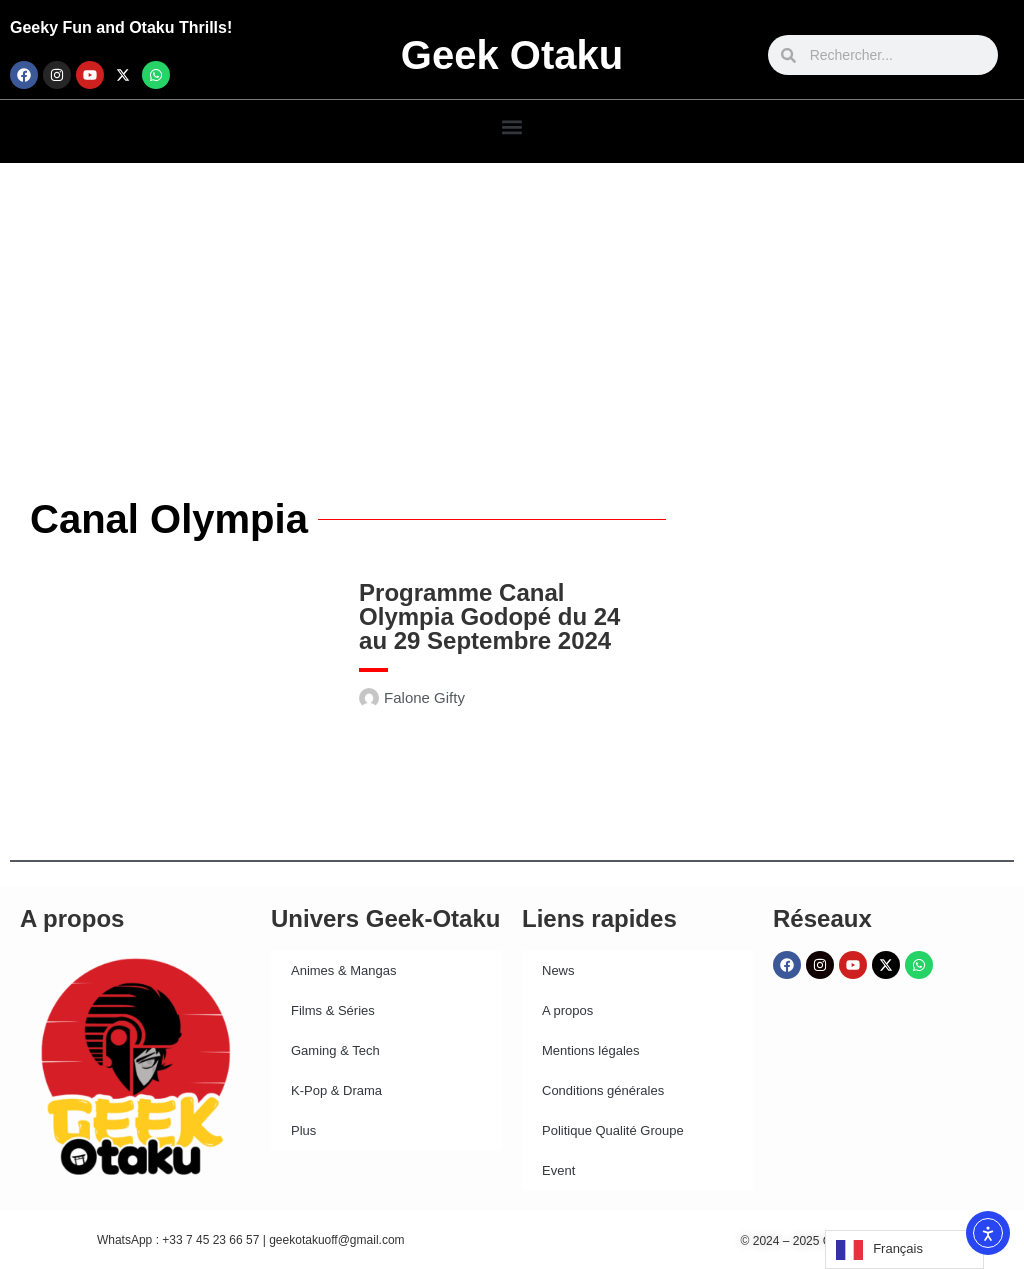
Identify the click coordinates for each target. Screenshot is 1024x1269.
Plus (303, 1130)
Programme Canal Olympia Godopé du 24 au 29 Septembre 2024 (489, 616)
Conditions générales (603, 1090)
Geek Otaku (512, 55)
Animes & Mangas (344, 970)
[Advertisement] (512, 313)
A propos (567, 1010)
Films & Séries (333, 1010)
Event (558, 1170)
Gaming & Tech (335, 1050)
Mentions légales (591, 1050)
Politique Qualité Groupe (613, 1130)
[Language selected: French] (904, 1249)
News (558, 970)
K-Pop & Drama (336, 1090)
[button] (512, 126)
